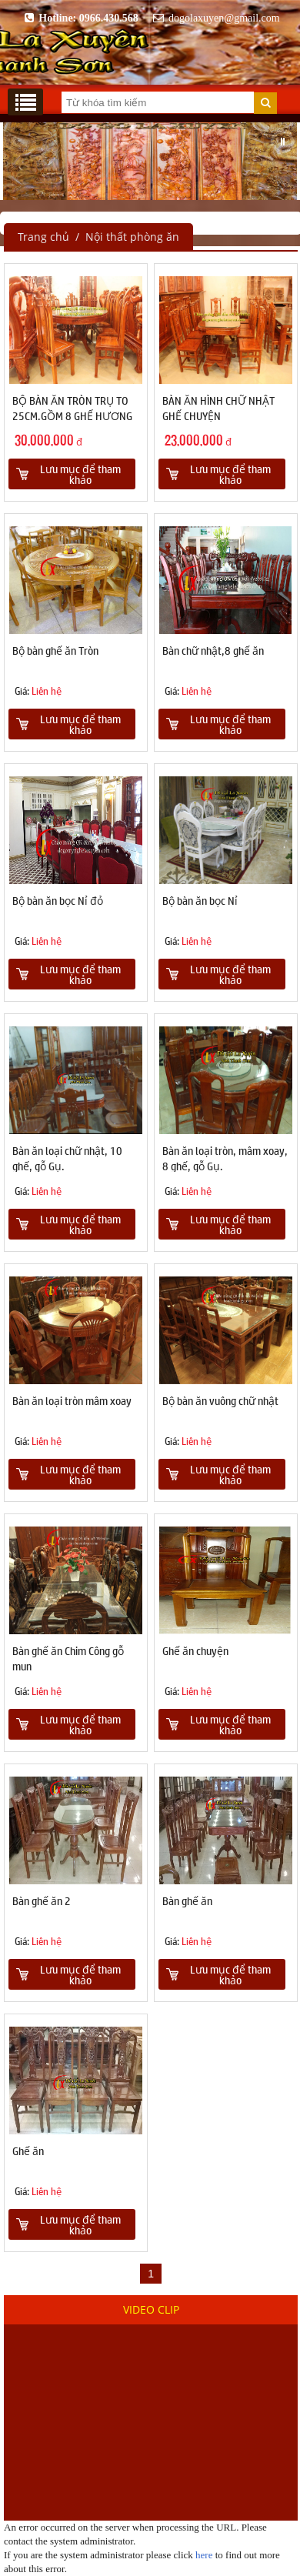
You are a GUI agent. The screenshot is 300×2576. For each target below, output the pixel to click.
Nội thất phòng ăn (132, 236)
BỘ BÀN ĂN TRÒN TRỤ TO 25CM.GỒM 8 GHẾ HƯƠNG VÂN (72, 415)
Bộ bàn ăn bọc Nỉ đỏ (57, 900)
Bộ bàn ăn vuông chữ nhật (220, 1400)
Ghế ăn (28, 2150)
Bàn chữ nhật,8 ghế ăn (213, 650)
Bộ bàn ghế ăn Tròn (55, 650)
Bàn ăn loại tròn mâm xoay (72, 1400)
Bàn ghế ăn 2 (41, 1900)
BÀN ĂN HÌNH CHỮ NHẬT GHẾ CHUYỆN (218, 407)
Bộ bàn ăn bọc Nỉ (200, 900)
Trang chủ (43, 236)
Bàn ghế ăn (187, 1900)
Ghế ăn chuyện (195, 1650)
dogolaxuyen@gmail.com (214, 18)
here (203, 2555)
